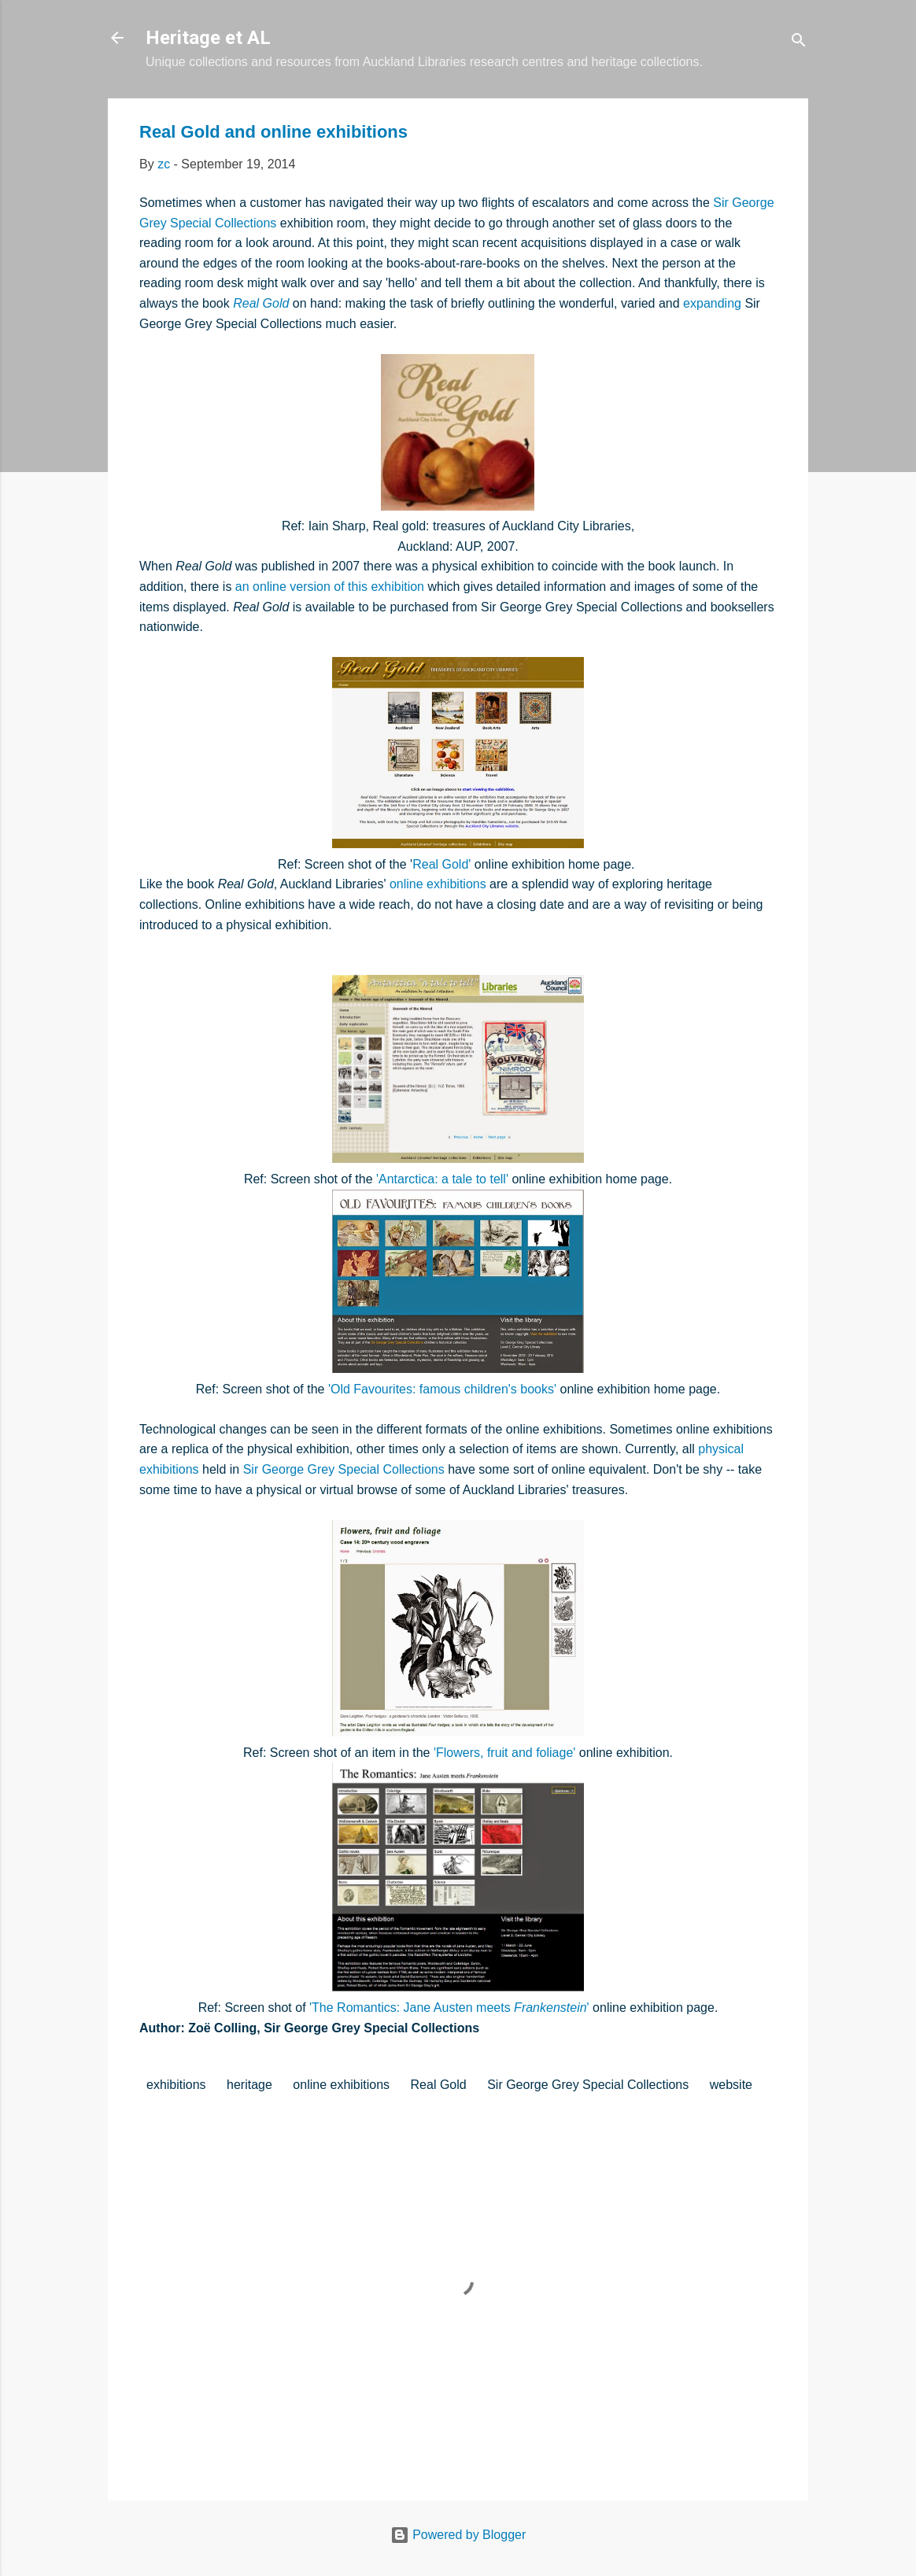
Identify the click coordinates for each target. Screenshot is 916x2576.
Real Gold (261, 303)
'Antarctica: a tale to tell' (442, 1179)
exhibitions (176, 2084)
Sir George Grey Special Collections (344, 1469)
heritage (249, 2084)
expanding (712, 303)
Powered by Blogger (458, 2534)
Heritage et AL (208, 38)
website (731, 2084)
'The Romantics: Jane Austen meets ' (449, 2007)
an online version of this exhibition (329, 586)
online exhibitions (438, 884)
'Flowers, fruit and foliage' (504, 1752)
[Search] (798, 43)
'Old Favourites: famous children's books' (442, 1389)
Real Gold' (441, 864)
